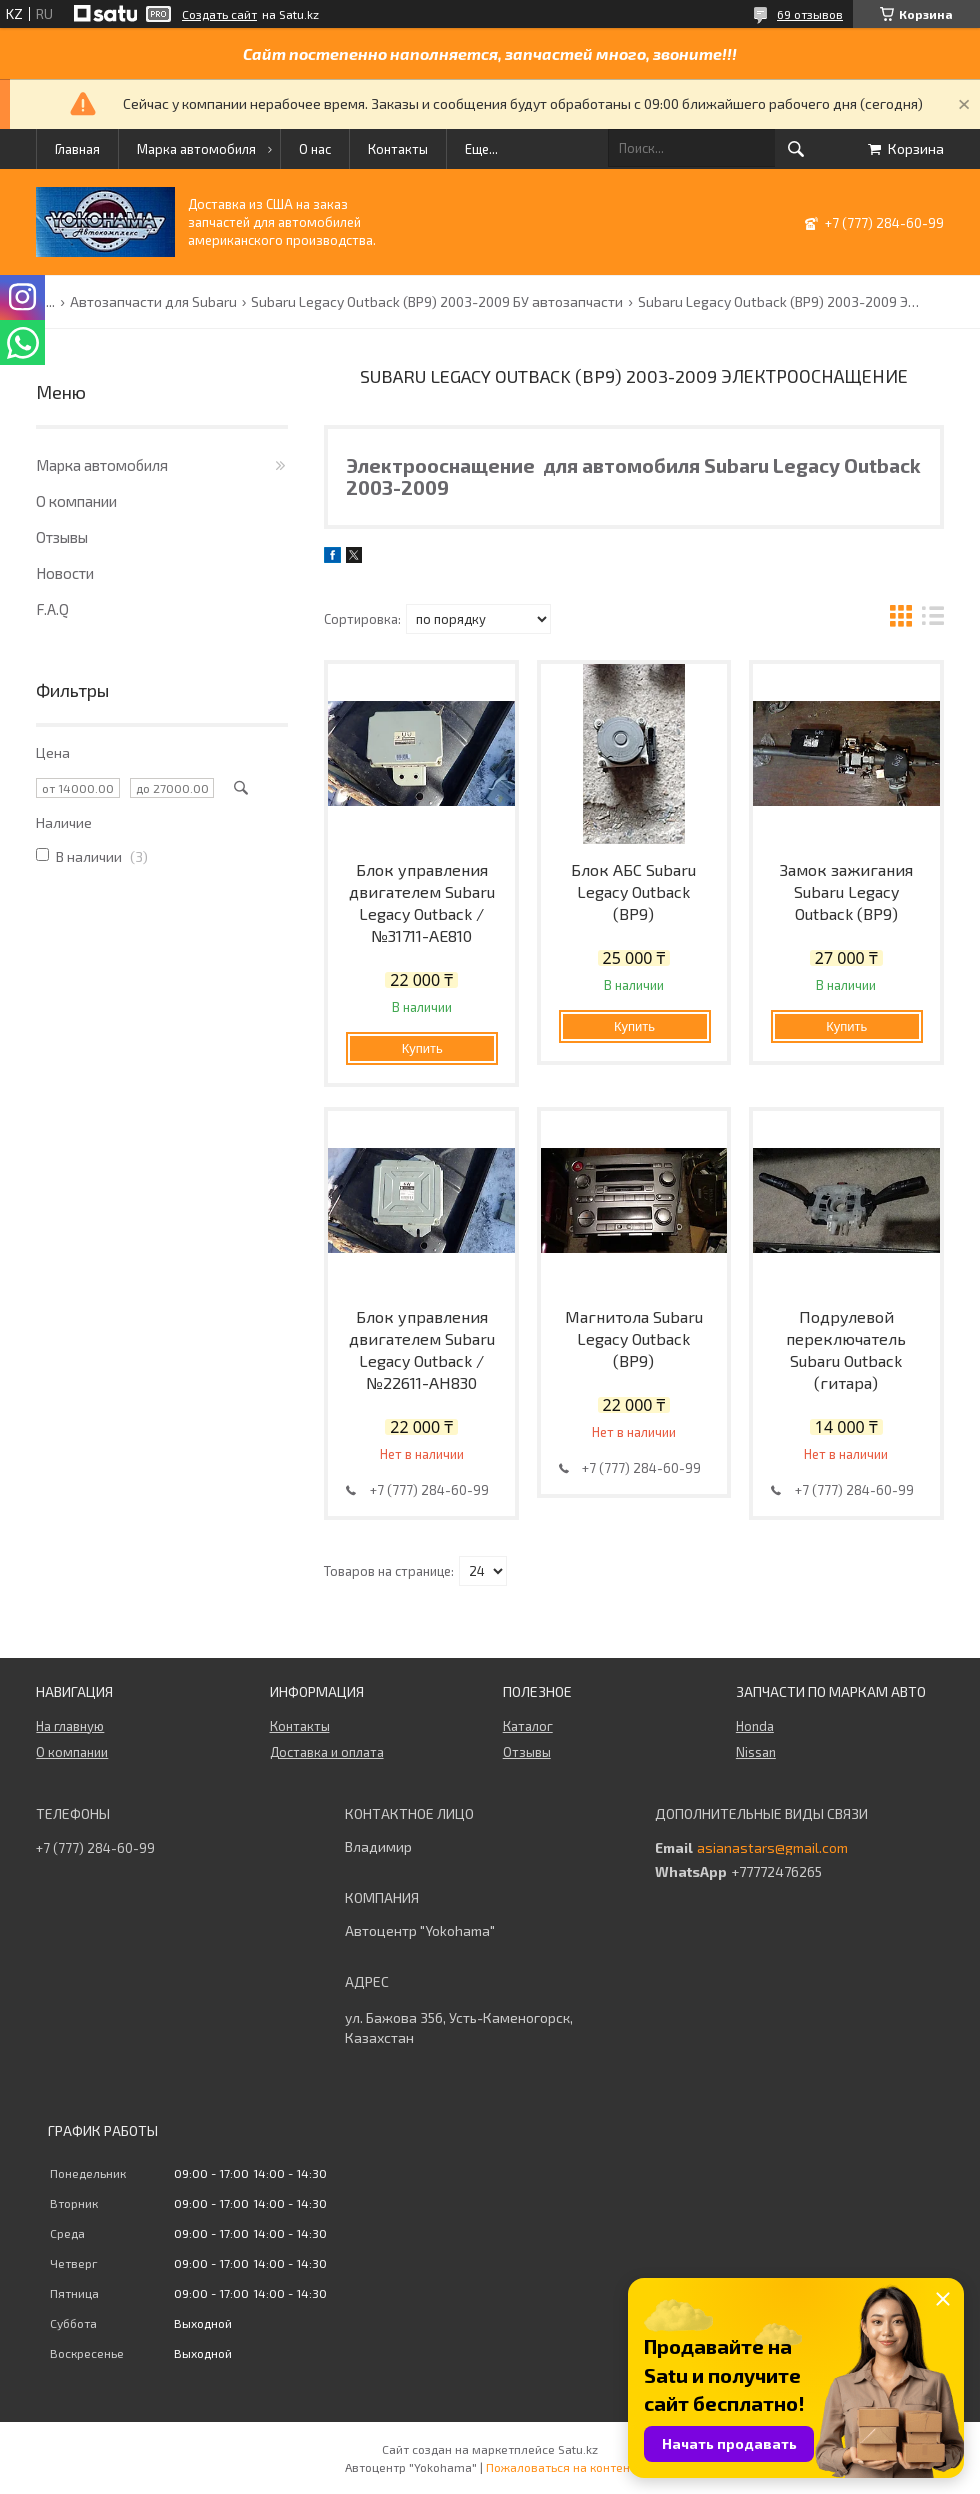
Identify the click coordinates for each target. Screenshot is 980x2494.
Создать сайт (219, 14)
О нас (315, 149)
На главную (70, 1726)
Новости (65, 573)
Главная (77, 149)
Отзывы (62, 537)
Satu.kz (578, 2449)
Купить (422, 1048)
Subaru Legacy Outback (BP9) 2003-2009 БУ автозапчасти (437, 302)
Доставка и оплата (327, 1752)
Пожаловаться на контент (561, 2467)
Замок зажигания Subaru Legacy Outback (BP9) (846, 891)
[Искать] (796, 149)
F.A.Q (52, 609)
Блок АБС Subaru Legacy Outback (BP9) (633, 891)
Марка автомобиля (196, 149)
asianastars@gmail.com (772, 1848)
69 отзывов (810, 14)
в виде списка (933, 618)
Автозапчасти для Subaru (153, 302)
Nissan (756, 1752)
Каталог (528, 1726)
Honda (755, 1726)
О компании (76, 501)
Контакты (398, 149)
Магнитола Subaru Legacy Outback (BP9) (634, 1338)
